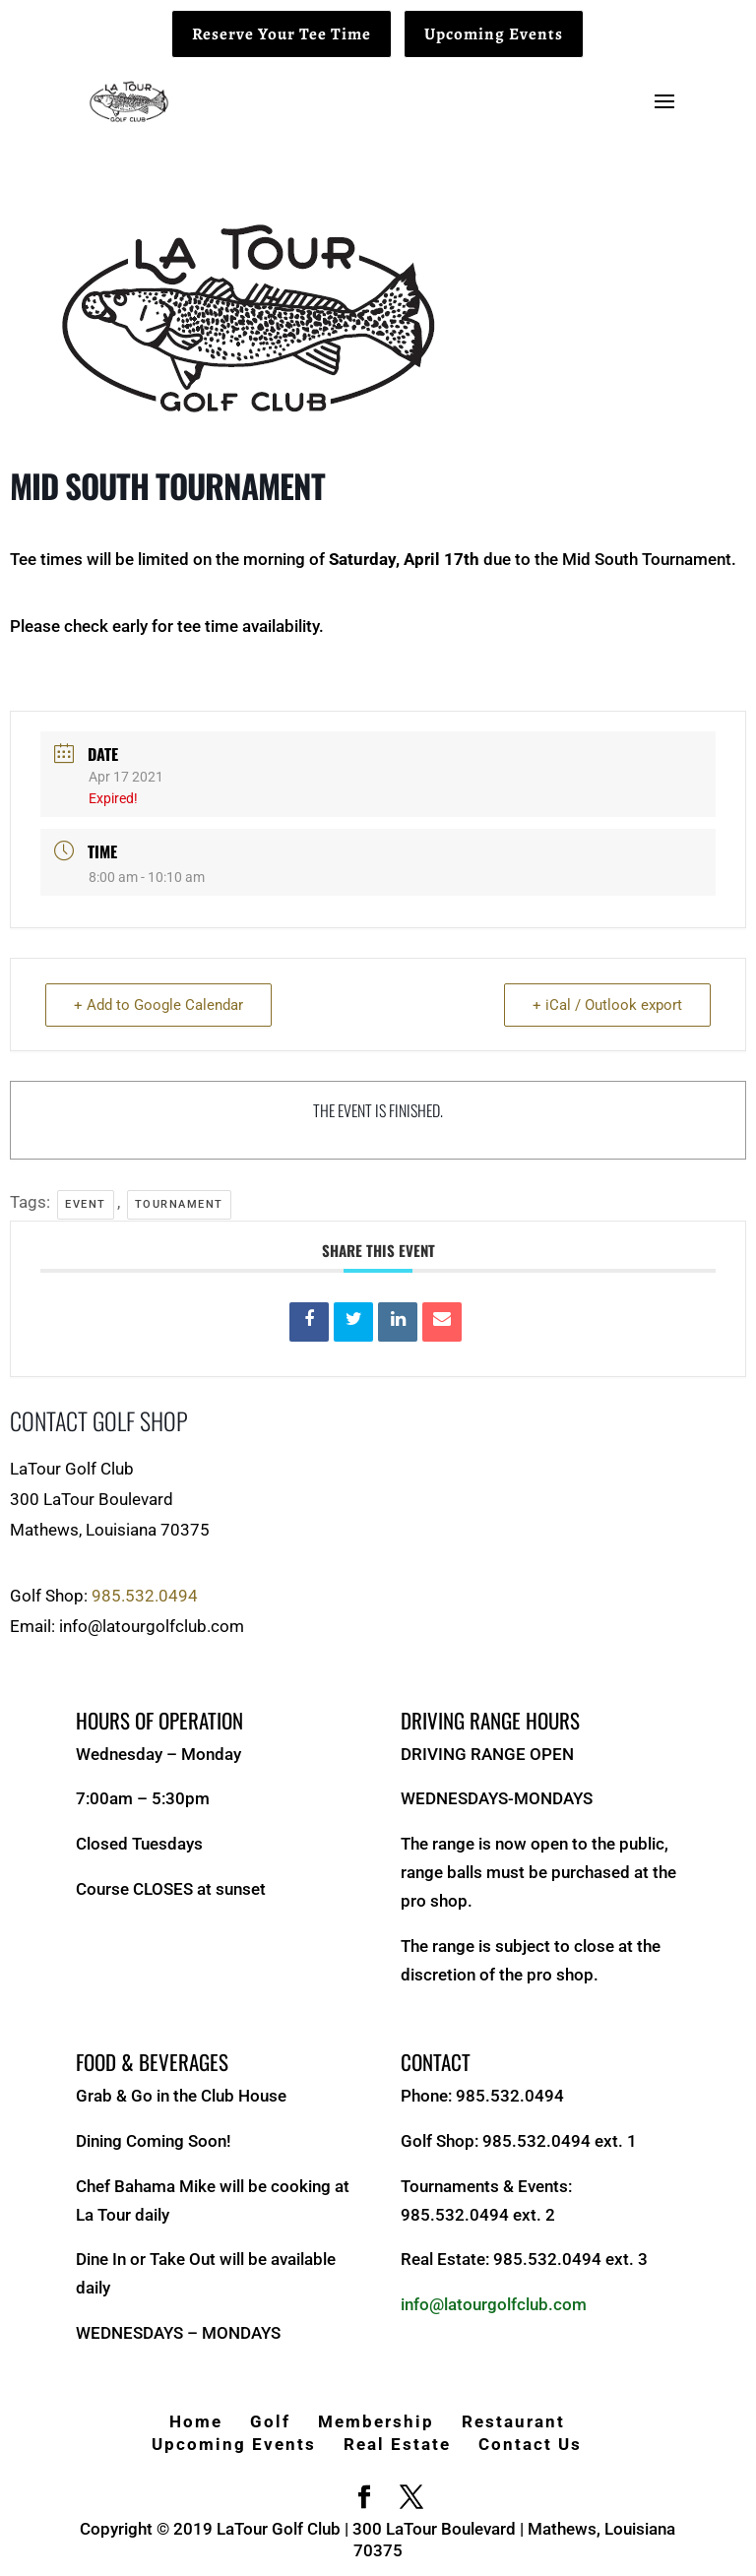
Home (195, 2421)
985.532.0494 (145, 1595)
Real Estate (397, 2444)
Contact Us (530, 2444)
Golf (270, 2421)
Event (85, 1204)
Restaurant (513, 2421)
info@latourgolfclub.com (494, 2304)
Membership (376, 2421)
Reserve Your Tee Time (281, 34)
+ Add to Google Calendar (158, 1005)
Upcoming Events (493, 34)
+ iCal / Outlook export (607, 1005)
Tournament (179, 1204)
